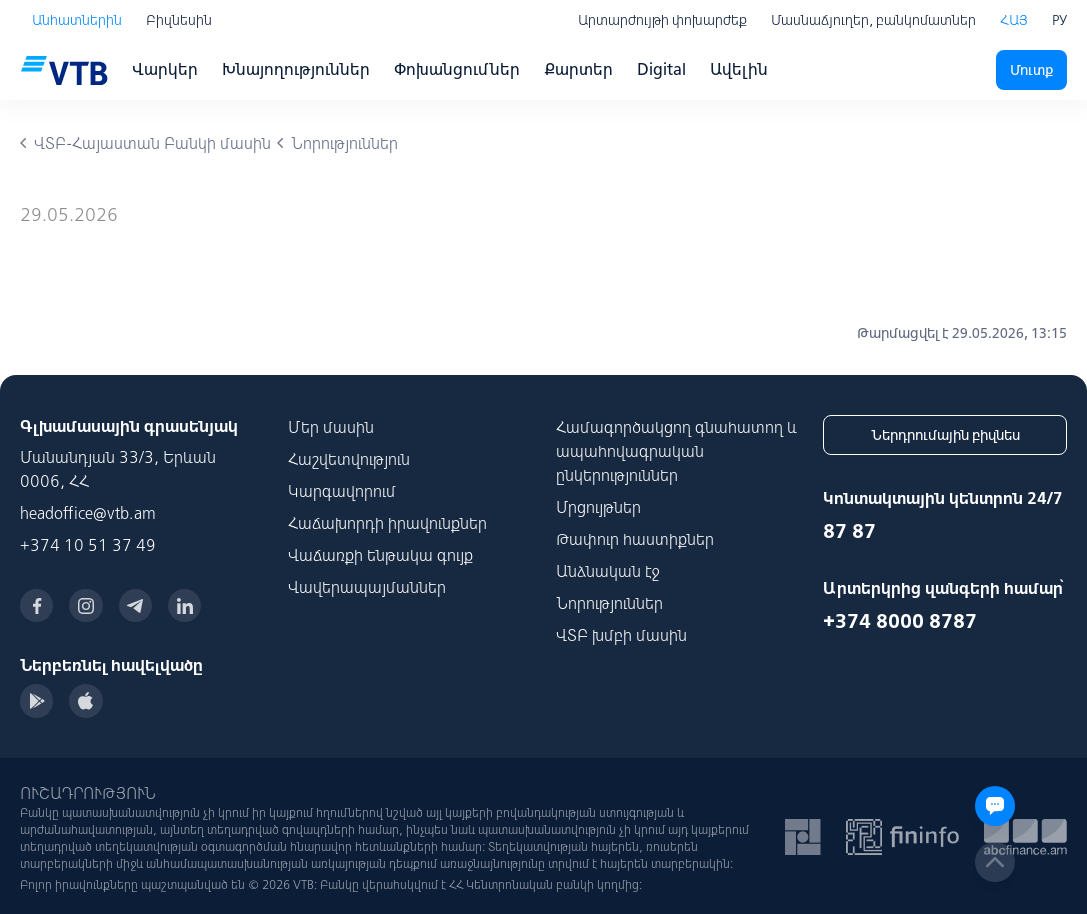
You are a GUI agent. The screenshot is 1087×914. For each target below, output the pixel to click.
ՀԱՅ (1014, 20)
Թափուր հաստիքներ (635, 539)
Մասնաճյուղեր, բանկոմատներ (873, 20)
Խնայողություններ (296, 69)
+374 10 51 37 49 (88, 545)
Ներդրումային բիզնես (945, 435)
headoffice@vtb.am (88, 513)
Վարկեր (165, 69)
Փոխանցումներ (457, 69)
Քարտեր (578, 69)
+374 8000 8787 (900, 620)
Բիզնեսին (179, 20)
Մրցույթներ (598, 507)
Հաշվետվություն (349, 459)
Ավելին (739, 69)
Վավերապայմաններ (367, 587)
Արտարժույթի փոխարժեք (662, 20)
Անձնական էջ (608, 571)
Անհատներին (77, 20)
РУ (1059, 20)
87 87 (849, 530)
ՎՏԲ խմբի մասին (621, 635)
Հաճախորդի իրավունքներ (387, 523)
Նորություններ (609, 603)
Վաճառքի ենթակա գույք (380, 555)
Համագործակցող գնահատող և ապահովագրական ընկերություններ (676, 451)
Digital (661, 69)
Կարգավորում (342, 491)
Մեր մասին (331, 427)
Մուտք (1031, 70)
